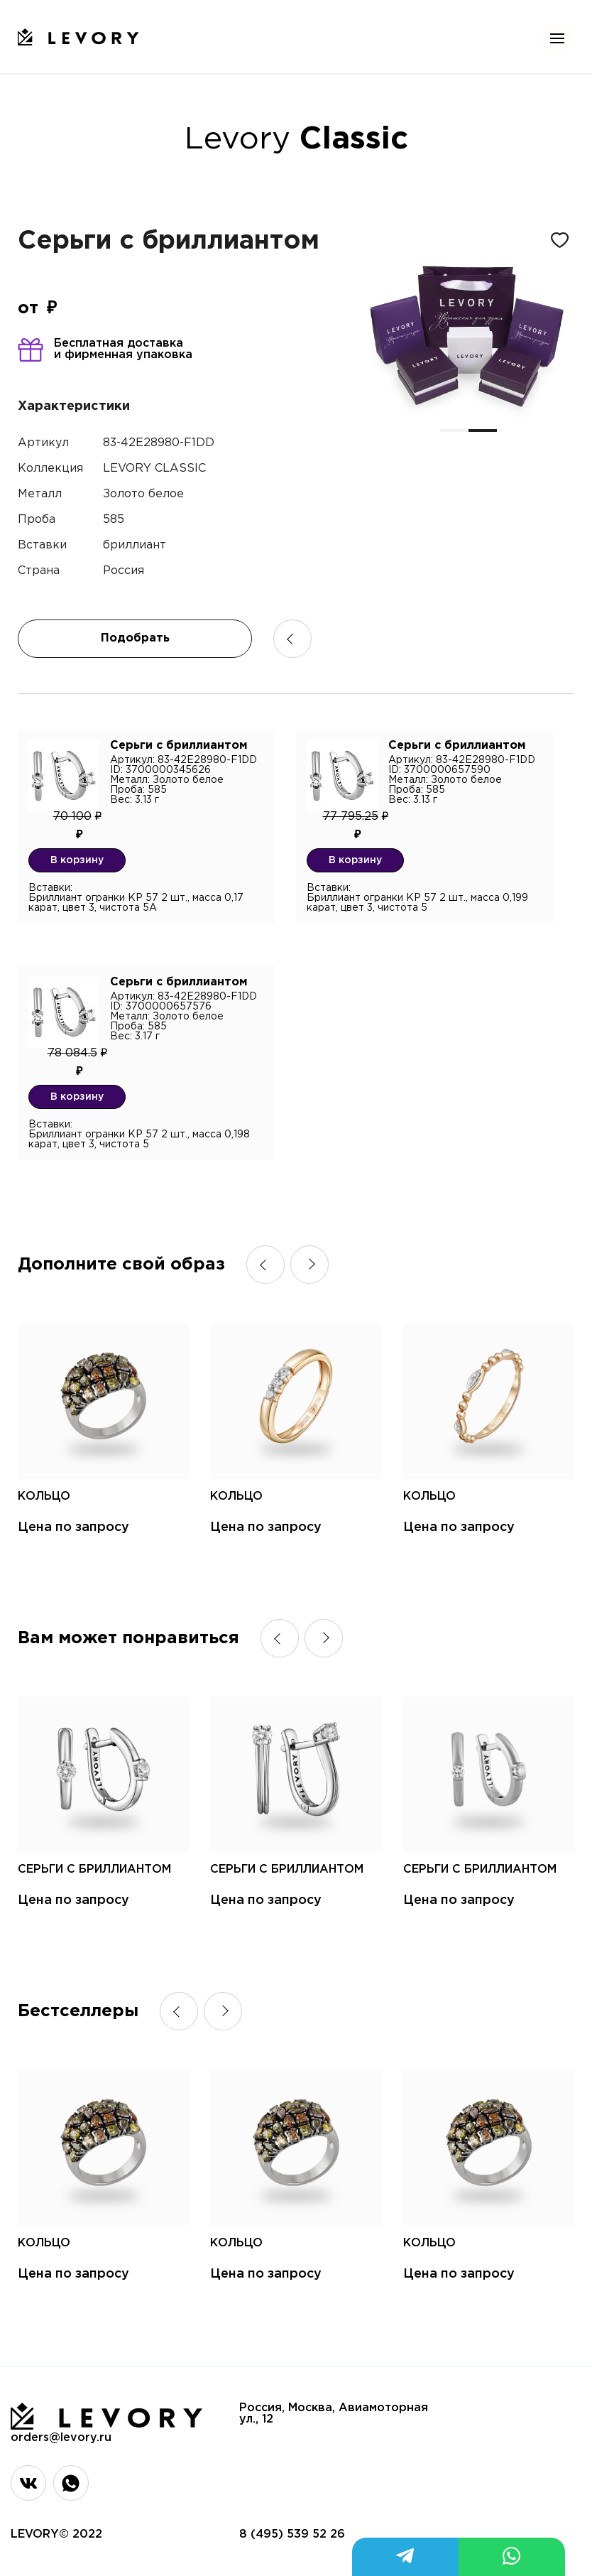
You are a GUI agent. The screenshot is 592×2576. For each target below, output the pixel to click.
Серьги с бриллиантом (94, 1869)
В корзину (77, 860)
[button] (454, 430)
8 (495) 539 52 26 (292, 2534)
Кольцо (44, 1496)
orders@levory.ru (61, 2437)
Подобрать (135, 638)
